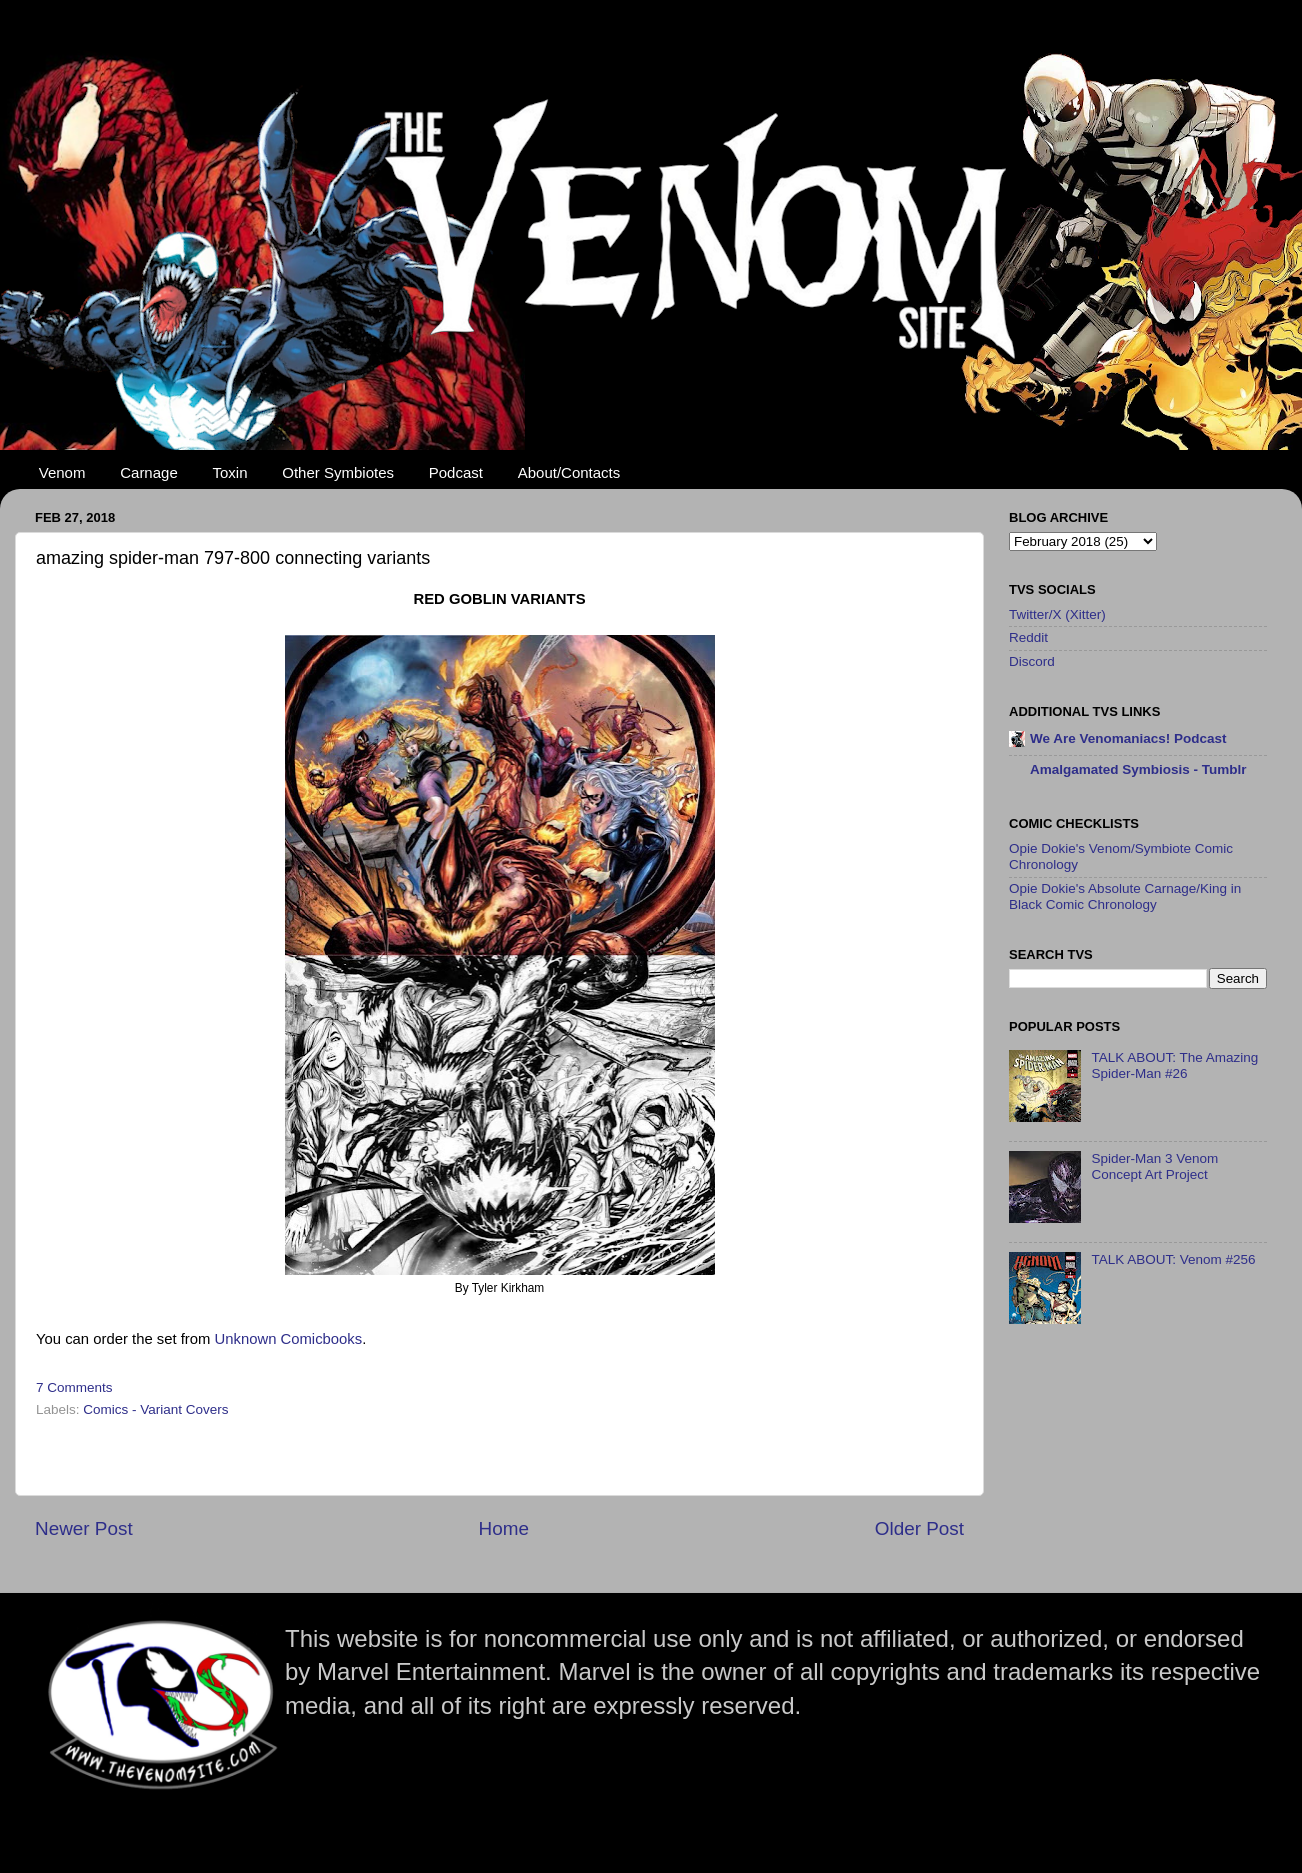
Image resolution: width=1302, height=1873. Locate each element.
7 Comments (74, 1387)
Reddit (1028, 637)
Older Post (919, 1528)
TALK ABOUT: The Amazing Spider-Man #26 (1174, 1065)
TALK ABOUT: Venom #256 (1173, 1259)
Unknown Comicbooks (289, 1339)
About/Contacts (569, 472)
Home (504, 1528)
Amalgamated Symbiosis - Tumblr (1138, 769)
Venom (62, 472)
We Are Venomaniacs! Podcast (1128, 738)
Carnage (149, 472)
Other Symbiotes (338, 472)
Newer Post (84, 1528)
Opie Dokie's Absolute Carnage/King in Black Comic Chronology (1125, 896)
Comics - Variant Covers (155, 1409)
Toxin (230, 472)
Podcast (456, 472)
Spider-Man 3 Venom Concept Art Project (1154, 1166)
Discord (1032, 661)
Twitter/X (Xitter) (1057, 614)
